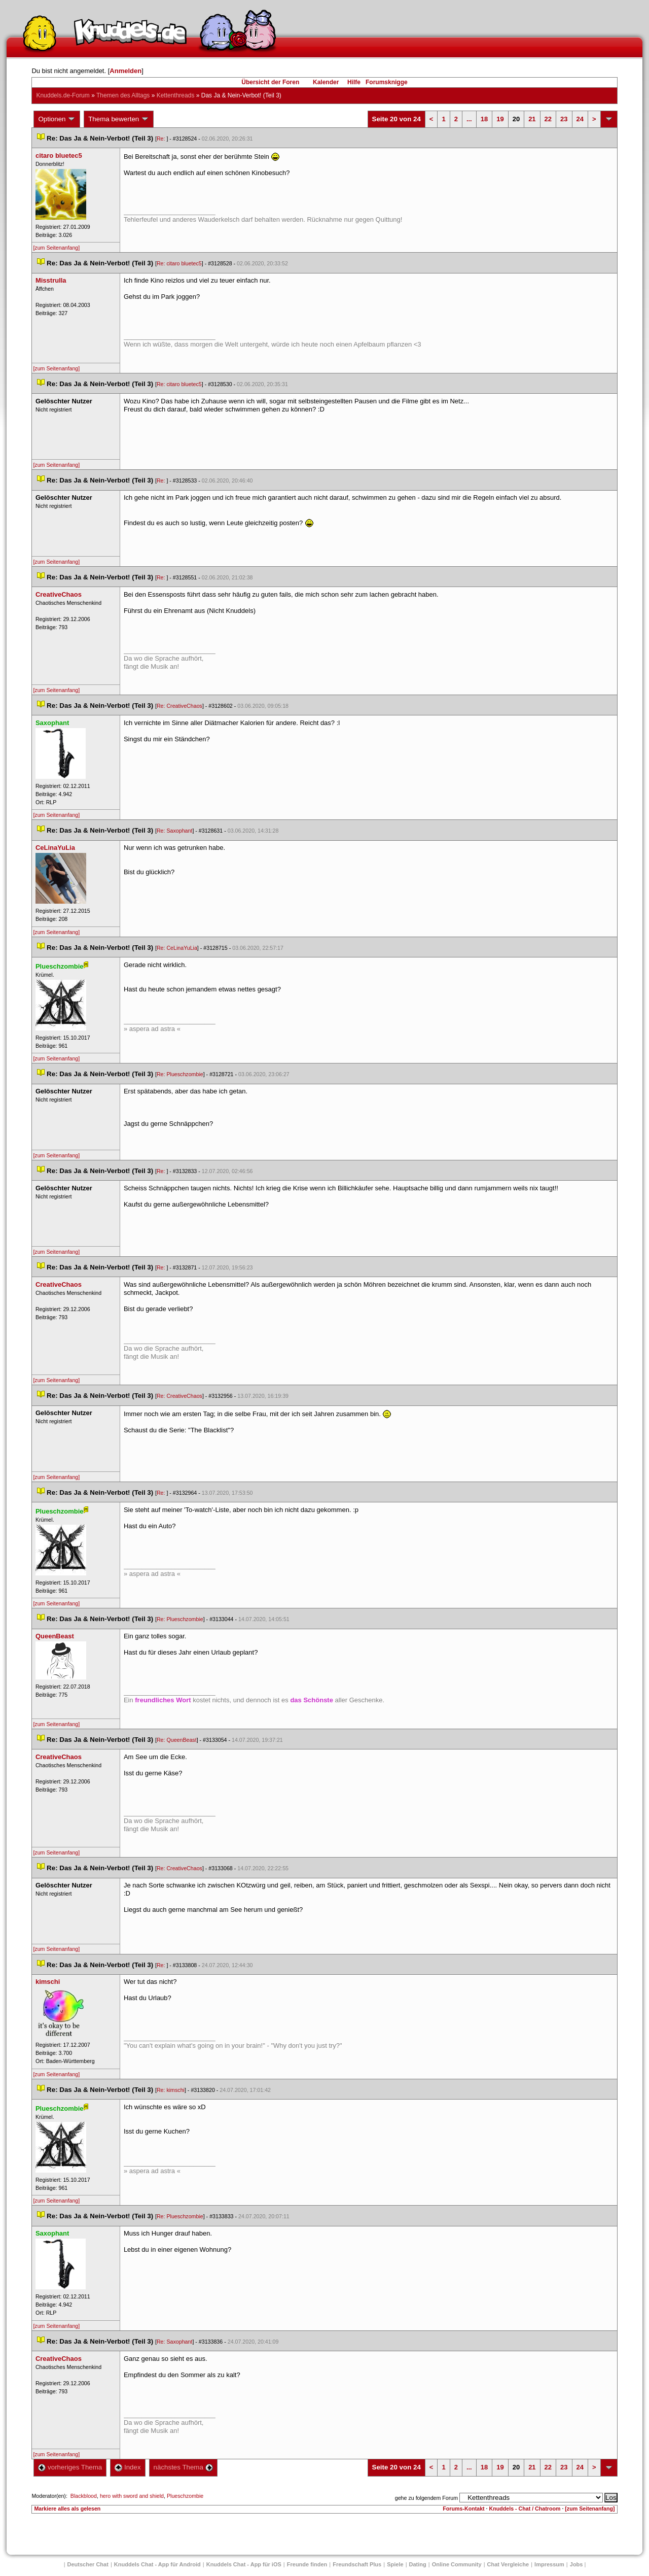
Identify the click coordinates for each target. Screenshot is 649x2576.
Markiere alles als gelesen (67, 2508)
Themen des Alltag (123, 95)
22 (548, 119)
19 (499, 119)
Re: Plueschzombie (180, 1074)
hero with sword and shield (132, 2496)
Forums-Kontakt (463, 2508)
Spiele (395, 2564)
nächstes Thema (183, 2467)
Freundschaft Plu (357, 2564)
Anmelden (125, 71)
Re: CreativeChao (179, 706)
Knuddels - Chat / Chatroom (525, 2508)
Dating (417, 2564)
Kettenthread (176, 95)
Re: (162, 138)
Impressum (549, 2564)
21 (531, 119)
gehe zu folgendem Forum (426, 2498)
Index (127, 2467)
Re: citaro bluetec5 (179, 263)
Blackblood (83, 2496)
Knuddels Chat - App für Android (157, 2564)
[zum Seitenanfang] (56, 248)
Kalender (326, 82)
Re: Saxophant (175, 831)
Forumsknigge (387, 82)
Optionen (57, 119)
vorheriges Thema (70, 2467)
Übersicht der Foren (270, 82)
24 (580, 119)
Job (576, 2564)
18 (484, 119)
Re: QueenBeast (177, 1740)
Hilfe (353, 82)
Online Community (457, 2564)
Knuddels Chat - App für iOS (243, 2564)
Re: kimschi (171, 2090)
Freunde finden (307, 2564)
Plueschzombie (185, 2496)
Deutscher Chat (88, 2564)
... (469, 119)
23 (563, 119)
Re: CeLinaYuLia (177, 948)
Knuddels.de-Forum (62, 95)
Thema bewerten (118, 119)
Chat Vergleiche (508, 2564)
